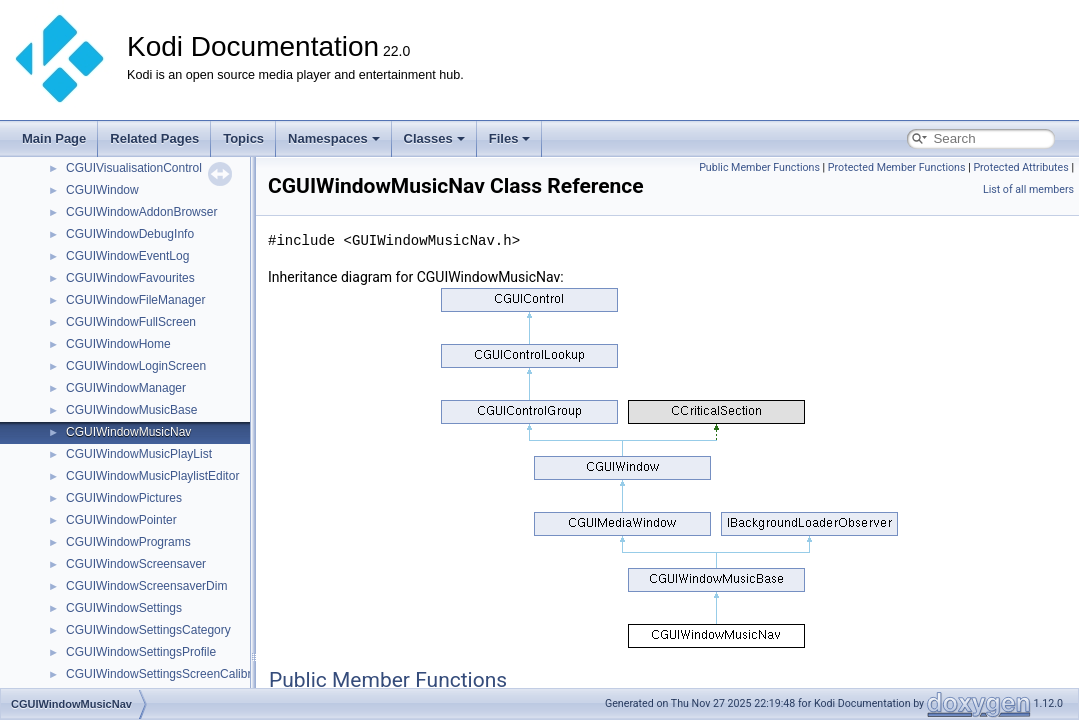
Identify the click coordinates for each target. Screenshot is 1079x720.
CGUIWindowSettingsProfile (141, 652)
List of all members (1028, 189)
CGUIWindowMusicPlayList (139, 454)
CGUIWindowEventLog (127, 256)
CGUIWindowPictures (124, 498)
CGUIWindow (102, 190)
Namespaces (334, 138)
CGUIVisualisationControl (134, 168)
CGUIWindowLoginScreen (136, 366)
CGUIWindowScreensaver (136, 564)
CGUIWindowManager (126, 388)
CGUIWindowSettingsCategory (148, 630)
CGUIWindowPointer (121, 520)
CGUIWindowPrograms (128, 542)
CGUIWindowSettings (124, 608)
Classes (434, 138)
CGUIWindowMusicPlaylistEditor (152, 476)
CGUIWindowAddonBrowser (141, 212)
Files (510, 138)
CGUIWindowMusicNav (128, 432)
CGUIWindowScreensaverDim (146, 586)
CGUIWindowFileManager (135, 300)
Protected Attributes (1020, 167)
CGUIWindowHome (118, 344)
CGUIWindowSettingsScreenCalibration (171, 674)
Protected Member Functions (897, 167)
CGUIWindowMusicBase (131, 410)
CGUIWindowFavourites (130, 278)
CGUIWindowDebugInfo (130, 234)
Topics (243, 138)
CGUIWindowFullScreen (131, 322)
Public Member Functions (759, 167)
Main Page (54, 138)
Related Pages (154, 138)
